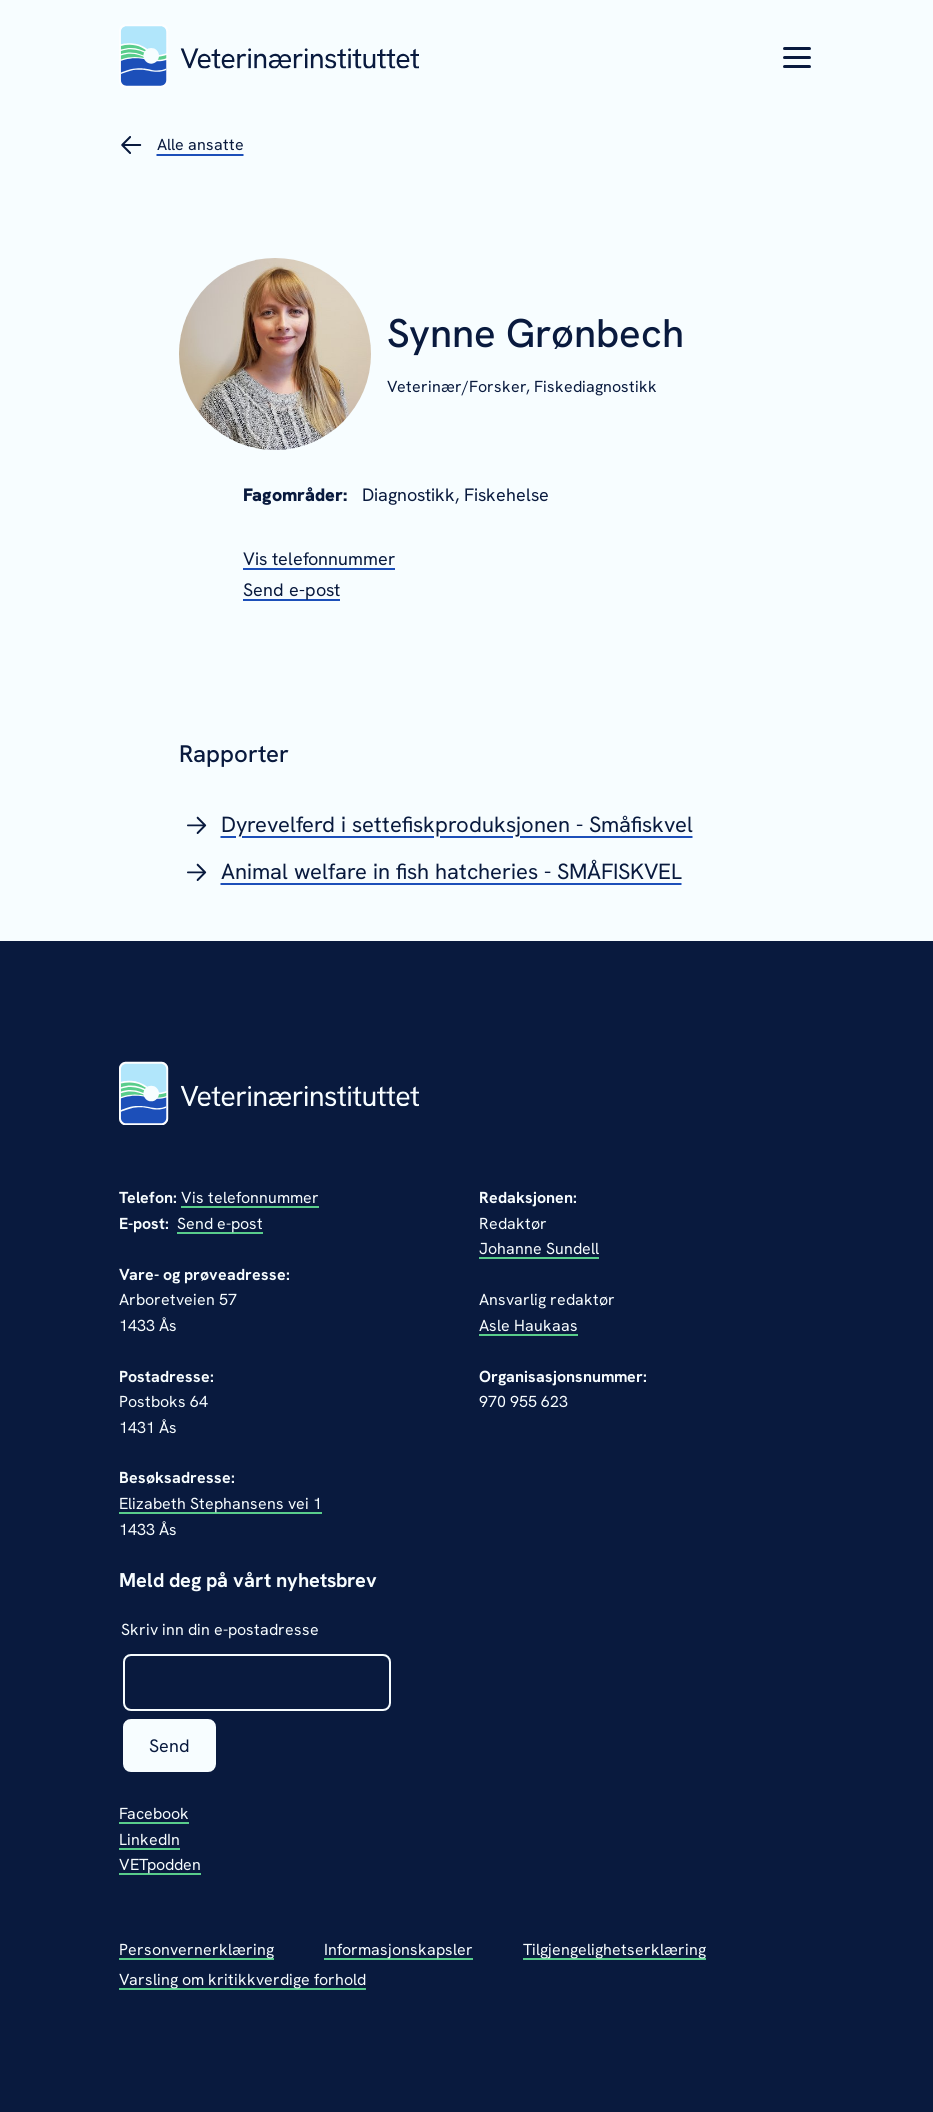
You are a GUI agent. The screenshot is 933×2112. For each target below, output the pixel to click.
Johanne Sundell (539, 1248)
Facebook (154, 1813)
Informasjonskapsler (398, 1949)
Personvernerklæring (196, 1949)
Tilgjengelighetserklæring (614, 1949)
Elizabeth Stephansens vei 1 (220, 1503)
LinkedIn (149, 1839)
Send (169, 1745)
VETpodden (160, 1864)
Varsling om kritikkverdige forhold (242, 1979)
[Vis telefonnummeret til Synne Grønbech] (319, 558)
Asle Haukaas (528, 1325)
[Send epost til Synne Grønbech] (291, 589)
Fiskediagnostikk (595, 386)
